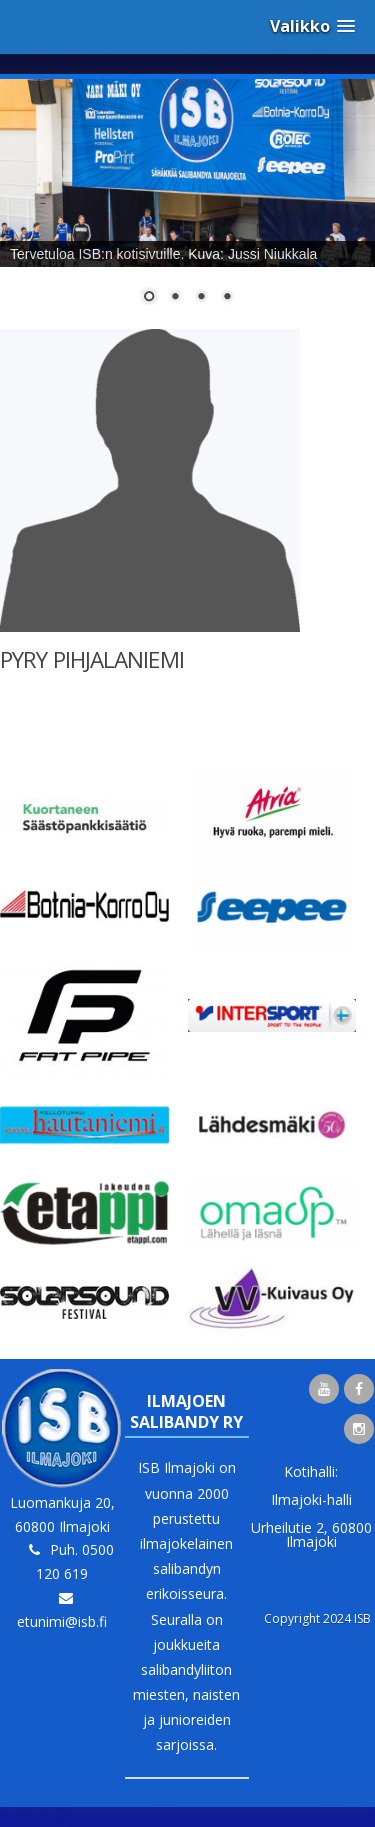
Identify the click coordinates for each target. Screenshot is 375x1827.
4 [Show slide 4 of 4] (227, 298)
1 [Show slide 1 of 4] (149, 298)
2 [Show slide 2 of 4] (175, 298)
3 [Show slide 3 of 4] (201, 298)
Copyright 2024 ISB (317, 1618)
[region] (187, 204)
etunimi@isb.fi (62, 1621)
